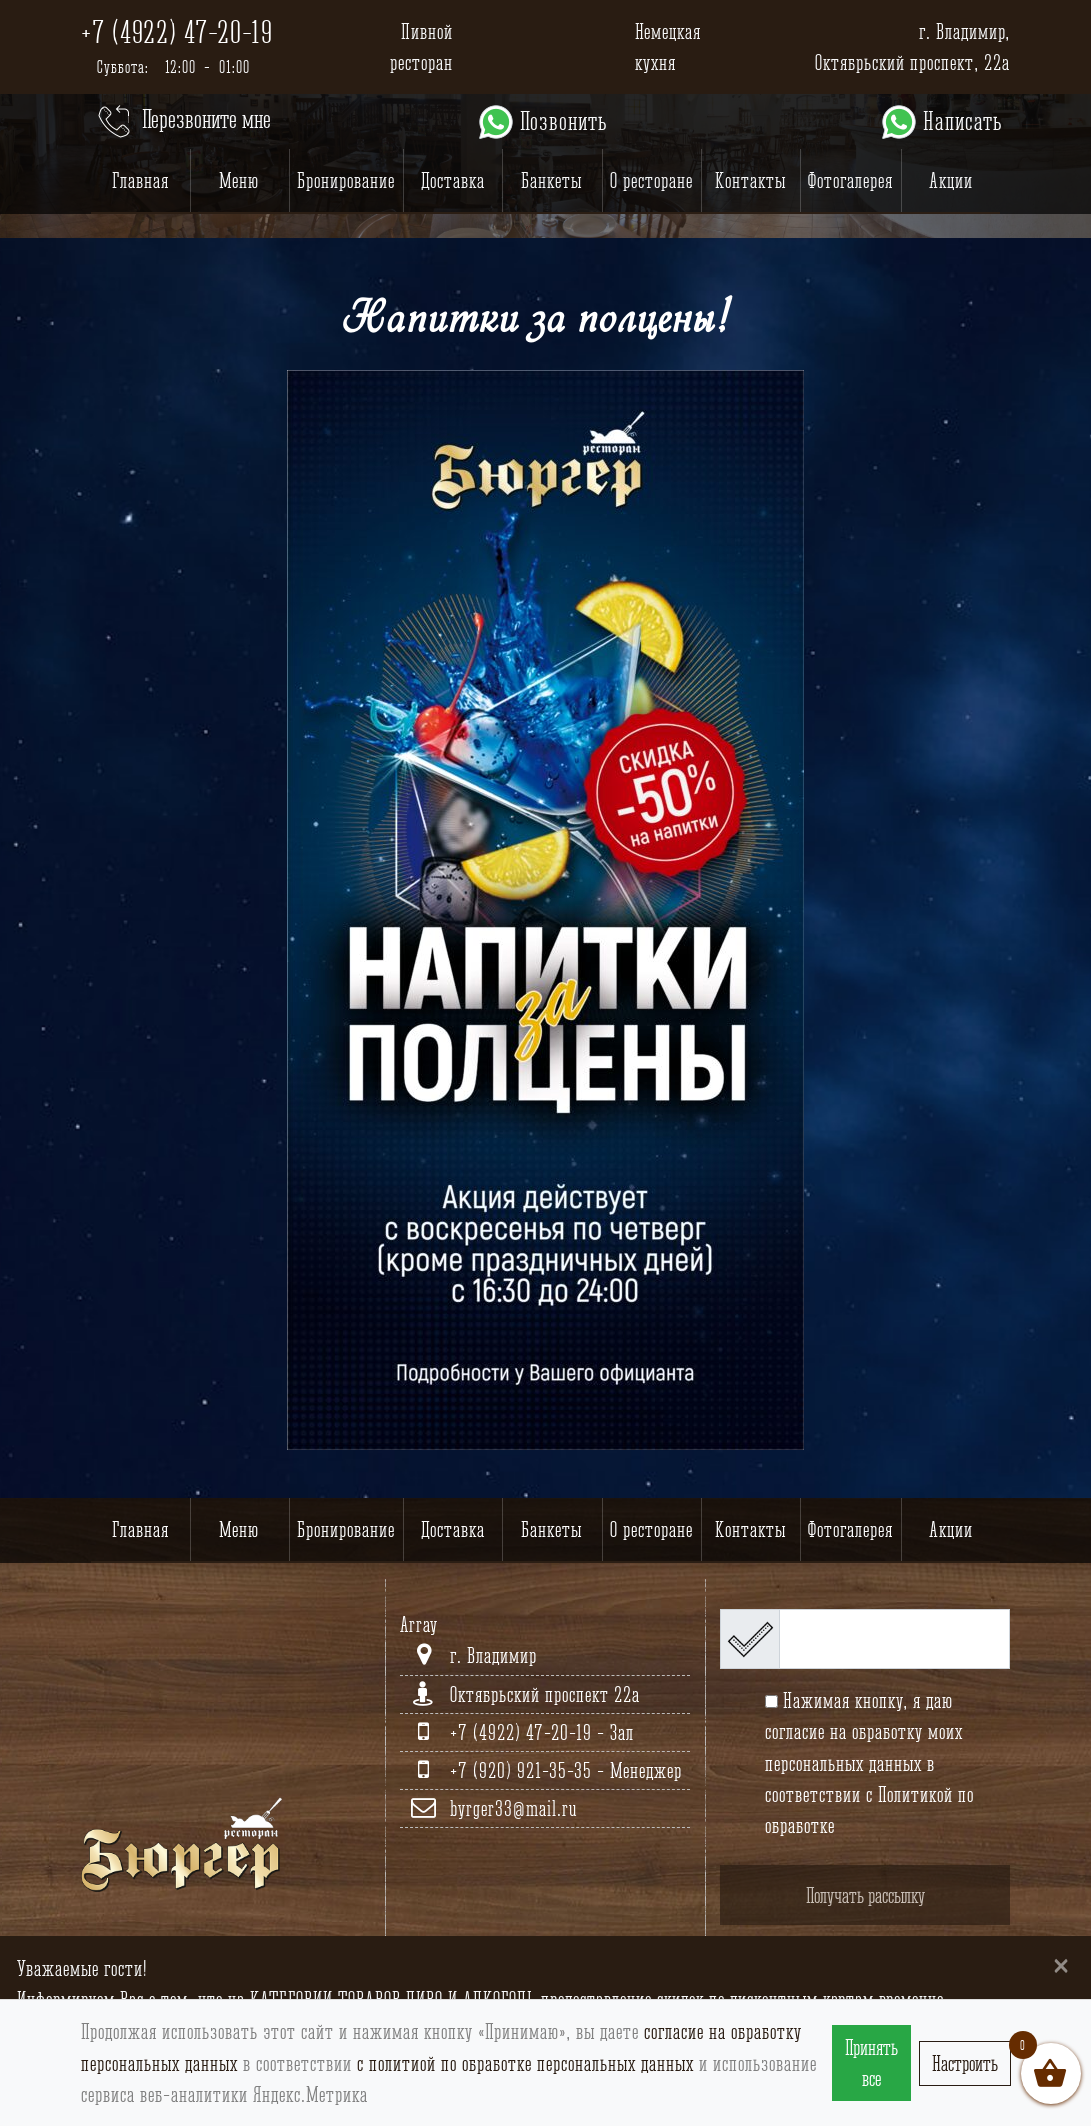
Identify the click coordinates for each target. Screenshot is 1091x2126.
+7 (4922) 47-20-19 (177, 32)
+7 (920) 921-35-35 (523, 1770)
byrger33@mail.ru (513, 1808)
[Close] (1061, 1964)
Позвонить (541, 122)
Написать (940, 122)
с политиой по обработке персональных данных (525, 2063)
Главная (140, 180)
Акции (951, 180)
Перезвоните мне (182, 122)
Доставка (453, 180)
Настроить (965, 2063)
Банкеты (551, 180)
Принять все (871, 2063)
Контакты (750, 180)
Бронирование (346, 180)
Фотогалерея (850, 180)
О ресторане (651, 180)
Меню (239, 180)
